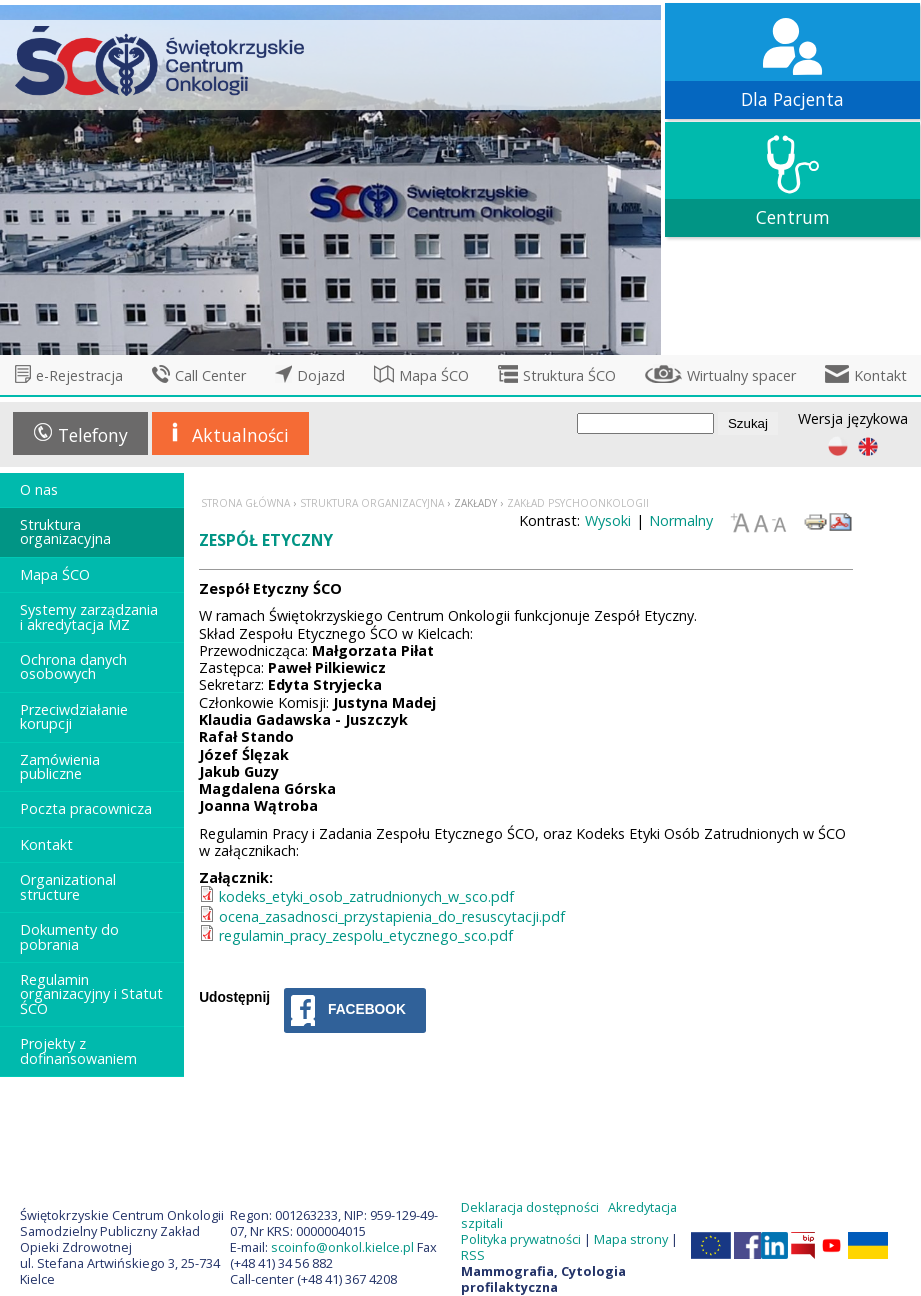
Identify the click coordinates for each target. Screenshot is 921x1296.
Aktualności (240, 435)
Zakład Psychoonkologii (578, 503)
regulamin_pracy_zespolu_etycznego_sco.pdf (366, 935)
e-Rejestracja (79, 375)
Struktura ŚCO (569, 375)
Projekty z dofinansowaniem (78, 1050)
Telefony (93, 435)
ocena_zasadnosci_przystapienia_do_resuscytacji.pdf (392, 916)
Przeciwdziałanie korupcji (74, 716)
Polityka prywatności (521, 1239)
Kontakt (880, 375)
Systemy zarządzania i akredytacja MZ (89, 616)
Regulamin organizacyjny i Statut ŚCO (91, 994)
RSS (473, 1255)
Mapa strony (631, 1239)
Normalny (681, 520)
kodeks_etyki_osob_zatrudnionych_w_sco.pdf (366, 896)
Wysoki (608, 520)
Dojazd (321, 375)
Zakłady (475, 503)
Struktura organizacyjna (65, 531)
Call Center (210, 375)
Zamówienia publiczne (60, 766)
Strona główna (245, 503)
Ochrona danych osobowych (73, 666)
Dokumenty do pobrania (69, 936)
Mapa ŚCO (434, 375)
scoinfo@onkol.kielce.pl (342, 1247)
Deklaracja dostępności (530, 1207)
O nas (39, 489)
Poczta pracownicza (86, 808)
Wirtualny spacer (741, 375)
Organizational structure (68, 886)
